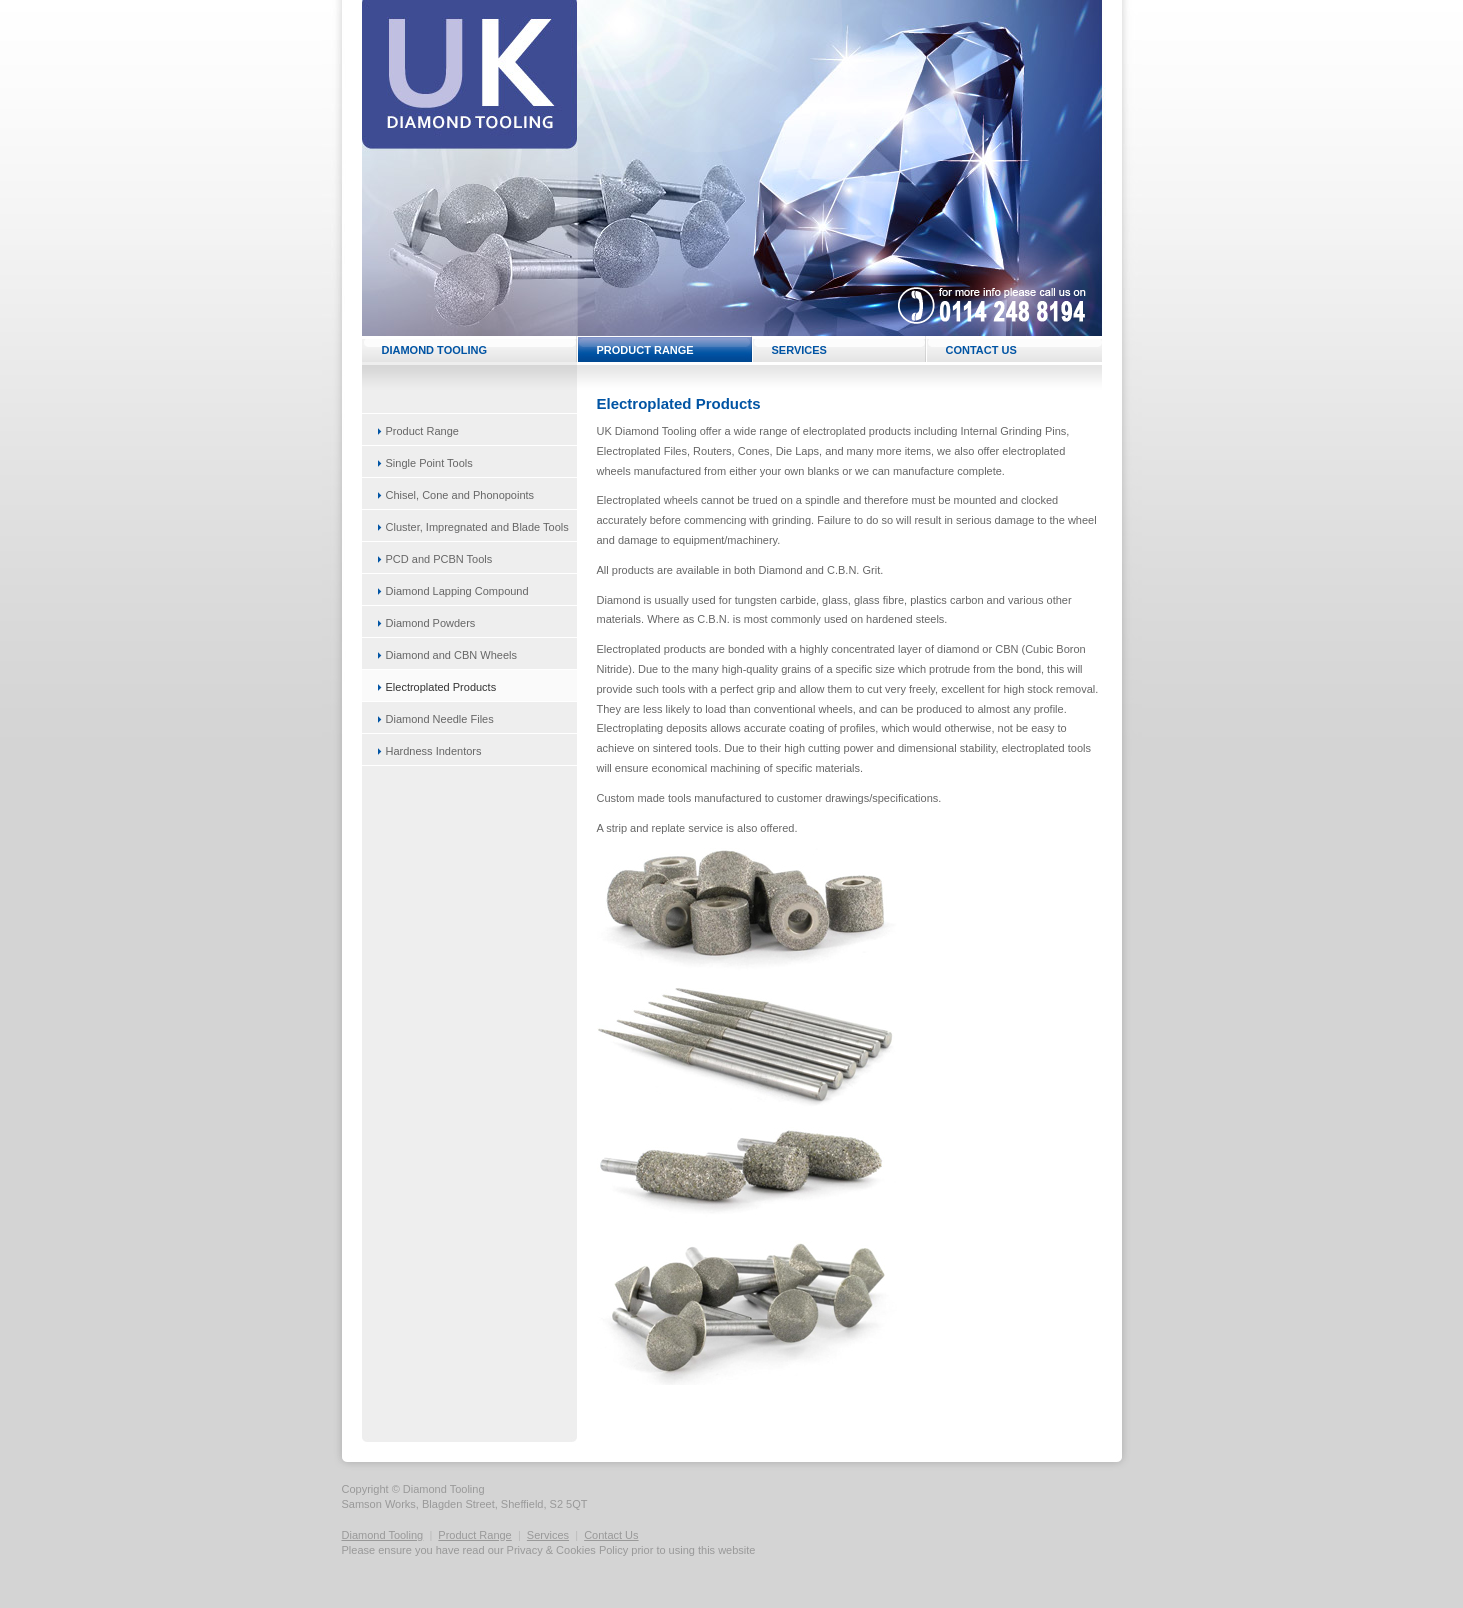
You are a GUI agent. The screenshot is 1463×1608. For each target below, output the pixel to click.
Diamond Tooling (383, 1535)
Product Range (474, 1535)
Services (548, 1535)
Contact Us (611, 1535)
